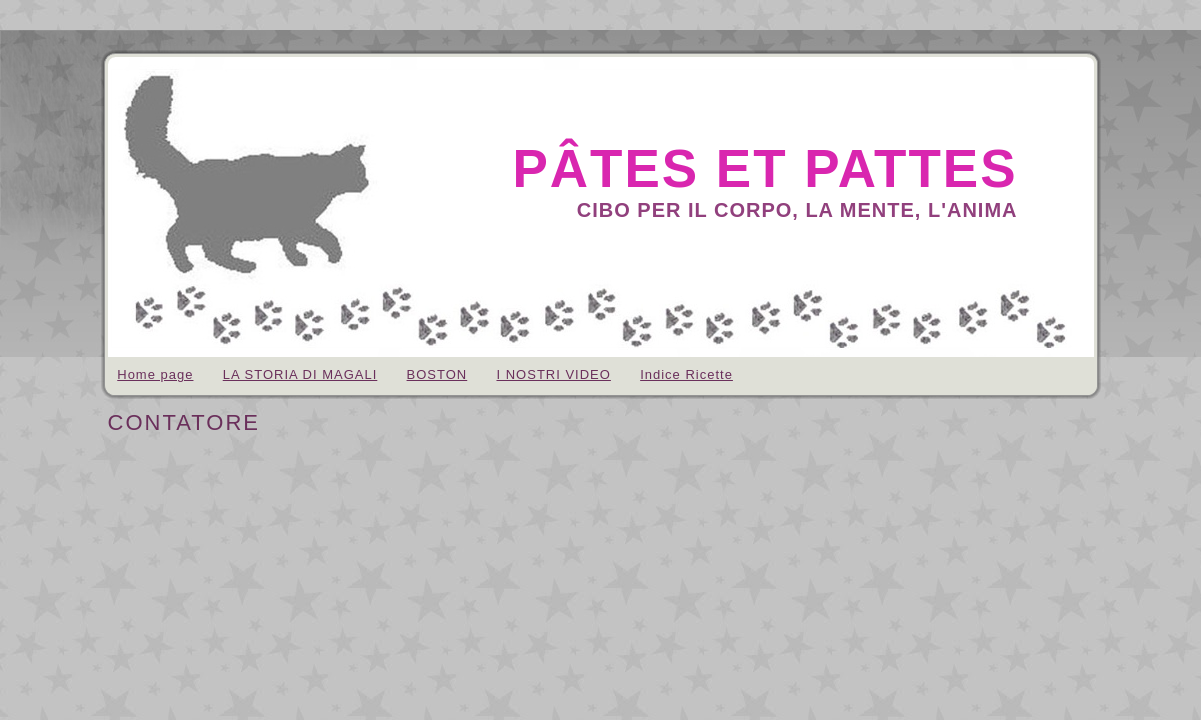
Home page (155, 374)
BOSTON (437, 374)
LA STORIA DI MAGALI (300, 374)
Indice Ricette (686, 374)
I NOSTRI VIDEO (553, 374)
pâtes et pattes (764, 168)
